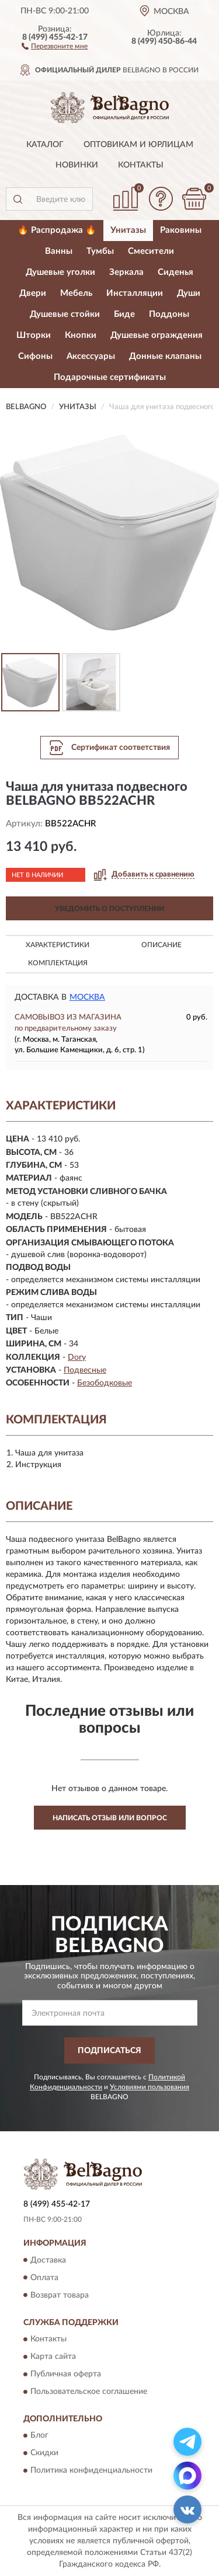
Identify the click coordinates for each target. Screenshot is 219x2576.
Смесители (151, 251)
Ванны (58, 251)
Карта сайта (53, 2356)
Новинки (76, 165)
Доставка (48, 2260)
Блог (39, 2436)
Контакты (141, 165)
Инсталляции (134, 293)
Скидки (44, 2453)
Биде (124, 314)
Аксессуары (91, 356)
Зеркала (126, 272)
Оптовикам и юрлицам (138, 145)
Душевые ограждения (156, 335)
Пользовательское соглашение (88, 2391)
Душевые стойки (65, 314)
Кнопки (80, 335)
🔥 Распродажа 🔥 (57, 230)
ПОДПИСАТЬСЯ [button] (109, 2051)
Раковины (180, 230)
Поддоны (169, 314)
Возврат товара (59, 2295)
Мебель (76, 293)
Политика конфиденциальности (91, 2471)
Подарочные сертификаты (110, 377)
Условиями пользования (149, 2086)
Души (188, 293)
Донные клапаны (165, 356)
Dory (77, 1357)
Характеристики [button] (57, 944)
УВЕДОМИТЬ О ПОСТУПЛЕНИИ (109, 908)
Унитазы (128, 230)
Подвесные (85, 1370)
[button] (55, 45)
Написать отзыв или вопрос (110, 1817)
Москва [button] (87, 997)
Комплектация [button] (58, 962)
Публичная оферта (65, 2374)
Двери (32, 293)
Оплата (44, 2278)
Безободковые (104, 1383)
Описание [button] (161, 944)
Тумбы (100, 251)
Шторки (33, 335)
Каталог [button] (45, 145)
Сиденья (175, 272)
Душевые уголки (60, 272)
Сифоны (35, 356)
